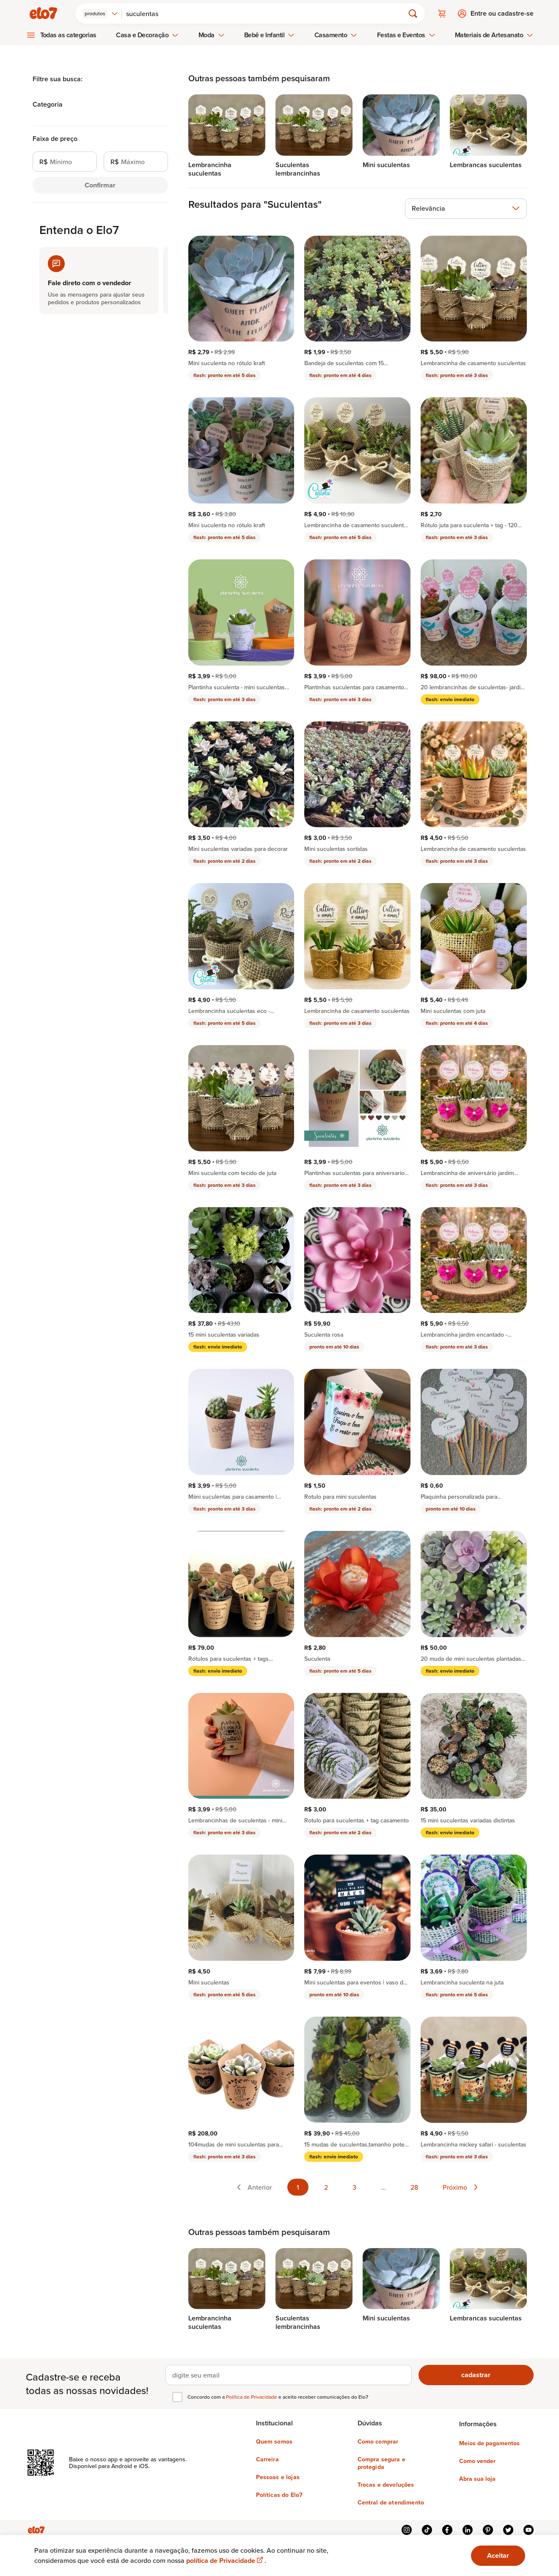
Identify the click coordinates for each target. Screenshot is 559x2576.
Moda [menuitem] (211, 35)
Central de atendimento (391, 2502)
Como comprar (378, 2441)
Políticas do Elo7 (279, 2495)
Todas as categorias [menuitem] (68, 35)
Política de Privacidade (252, 2396)
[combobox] (100, 13)
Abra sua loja (477, 2478)
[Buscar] (266, 13)
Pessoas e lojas (278, 2477)
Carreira (267, 2459)
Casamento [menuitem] (336, 35)
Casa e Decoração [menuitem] (147, 35)
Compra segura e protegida (381, 2463)
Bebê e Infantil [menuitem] (269, 35)
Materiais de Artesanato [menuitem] (494, 35)
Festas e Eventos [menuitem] (406, 35)
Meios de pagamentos (489, 2443)
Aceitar (498, 2555)
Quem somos (274, 2441)
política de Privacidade (225, 2560)
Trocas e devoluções (386, 2484)
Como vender (477, 2461)
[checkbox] (177, 2397)
